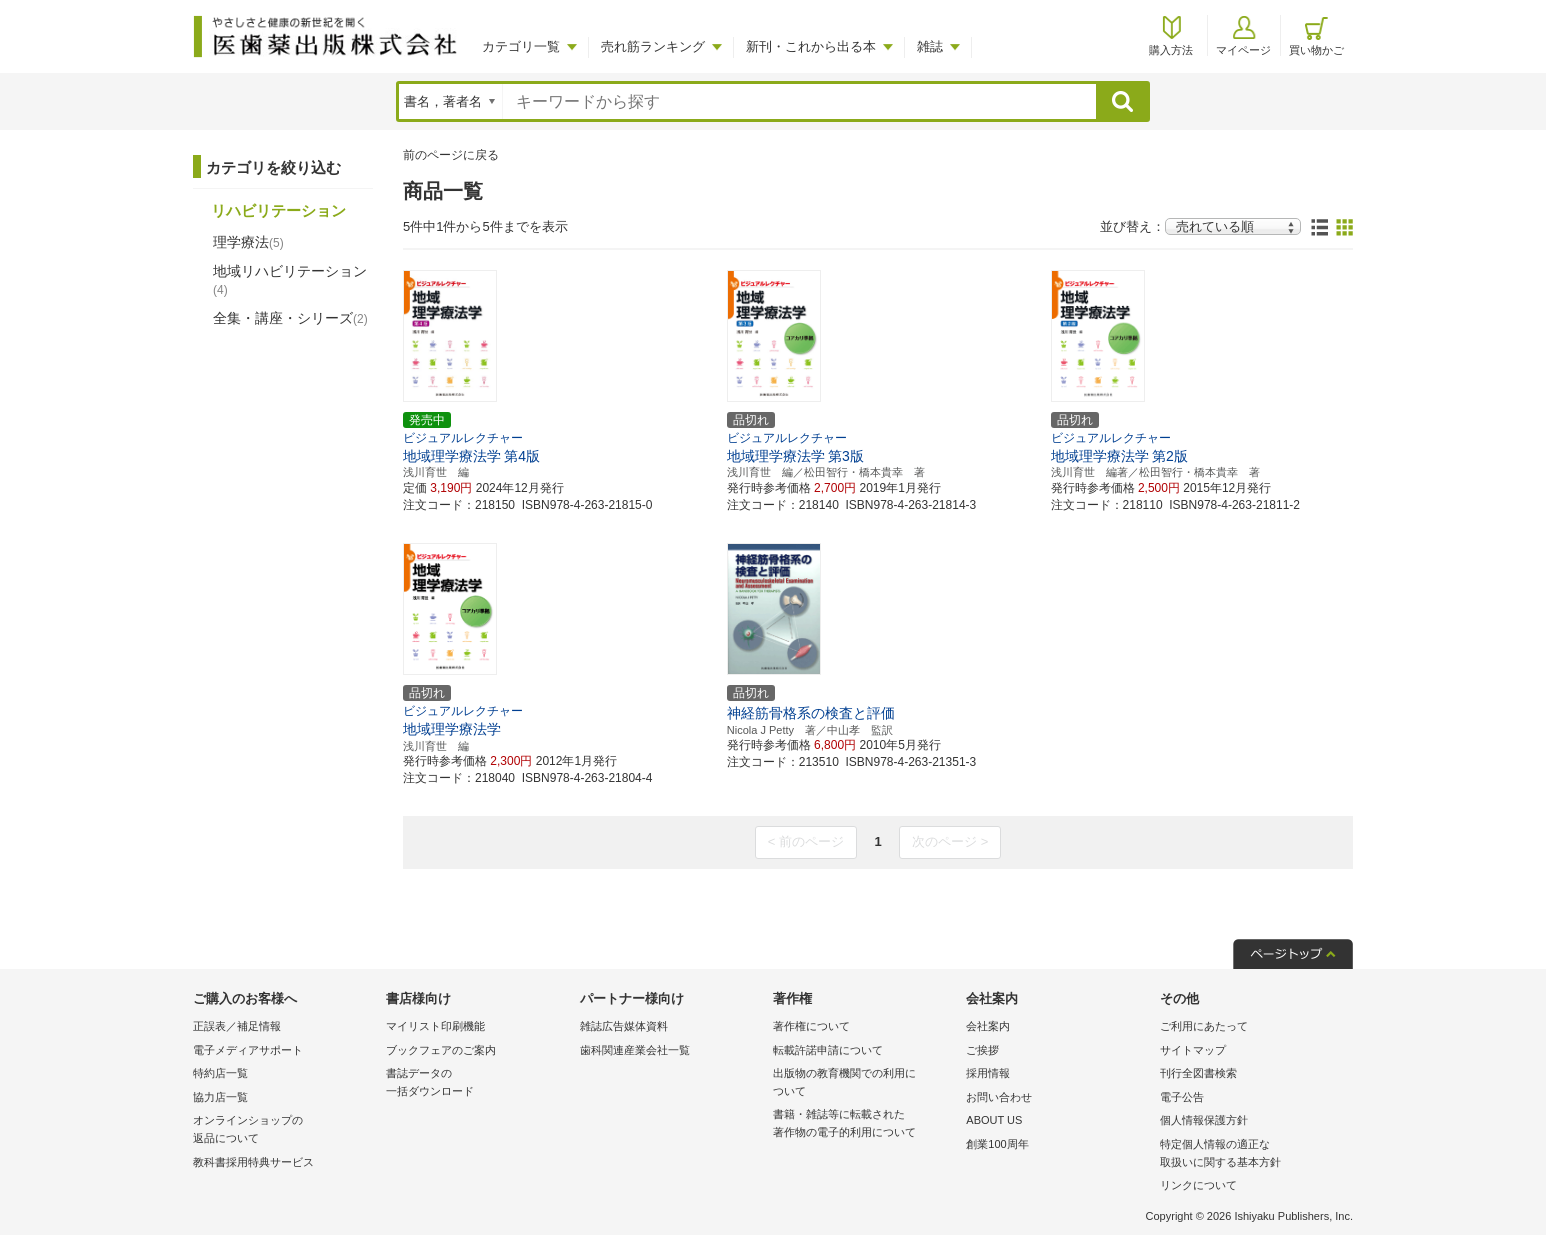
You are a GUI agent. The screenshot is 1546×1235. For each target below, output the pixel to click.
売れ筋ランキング (653, 46)
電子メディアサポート (248, 1050)
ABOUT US (994, 1120)
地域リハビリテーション (290, 280)
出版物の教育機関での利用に (864, 1083)
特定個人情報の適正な (1251, 1154)
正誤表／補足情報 (237, 1026)
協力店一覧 (220, 1097)
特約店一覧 (220, 1073)
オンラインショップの (284, 1130)
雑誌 (930, 46)
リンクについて (1198, 1185)
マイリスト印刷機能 (435, 1026)
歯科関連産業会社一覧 (635, 1050)
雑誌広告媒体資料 (624, 1026)
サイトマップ (1193, 1050)
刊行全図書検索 (1198, 1073)
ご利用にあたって (1204, 1026)
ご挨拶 (982, 1050)
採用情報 (988, 1073)
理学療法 (248, 242)
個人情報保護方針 (1204, 1120)
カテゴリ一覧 (521, 46)
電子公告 (1182, 1097)
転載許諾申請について (828, 1050)
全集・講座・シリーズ (290, 318)
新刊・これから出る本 (811, 46)
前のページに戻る (451, 155)
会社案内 (988, 1026)
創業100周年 (997, 1144)
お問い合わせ (999, 1097)
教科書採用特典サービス (253, 1162)
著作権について (811, 1026)
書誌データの (477, 1083)
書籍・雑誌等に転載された (864, 1124)
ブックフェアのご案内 (441, 1050)
